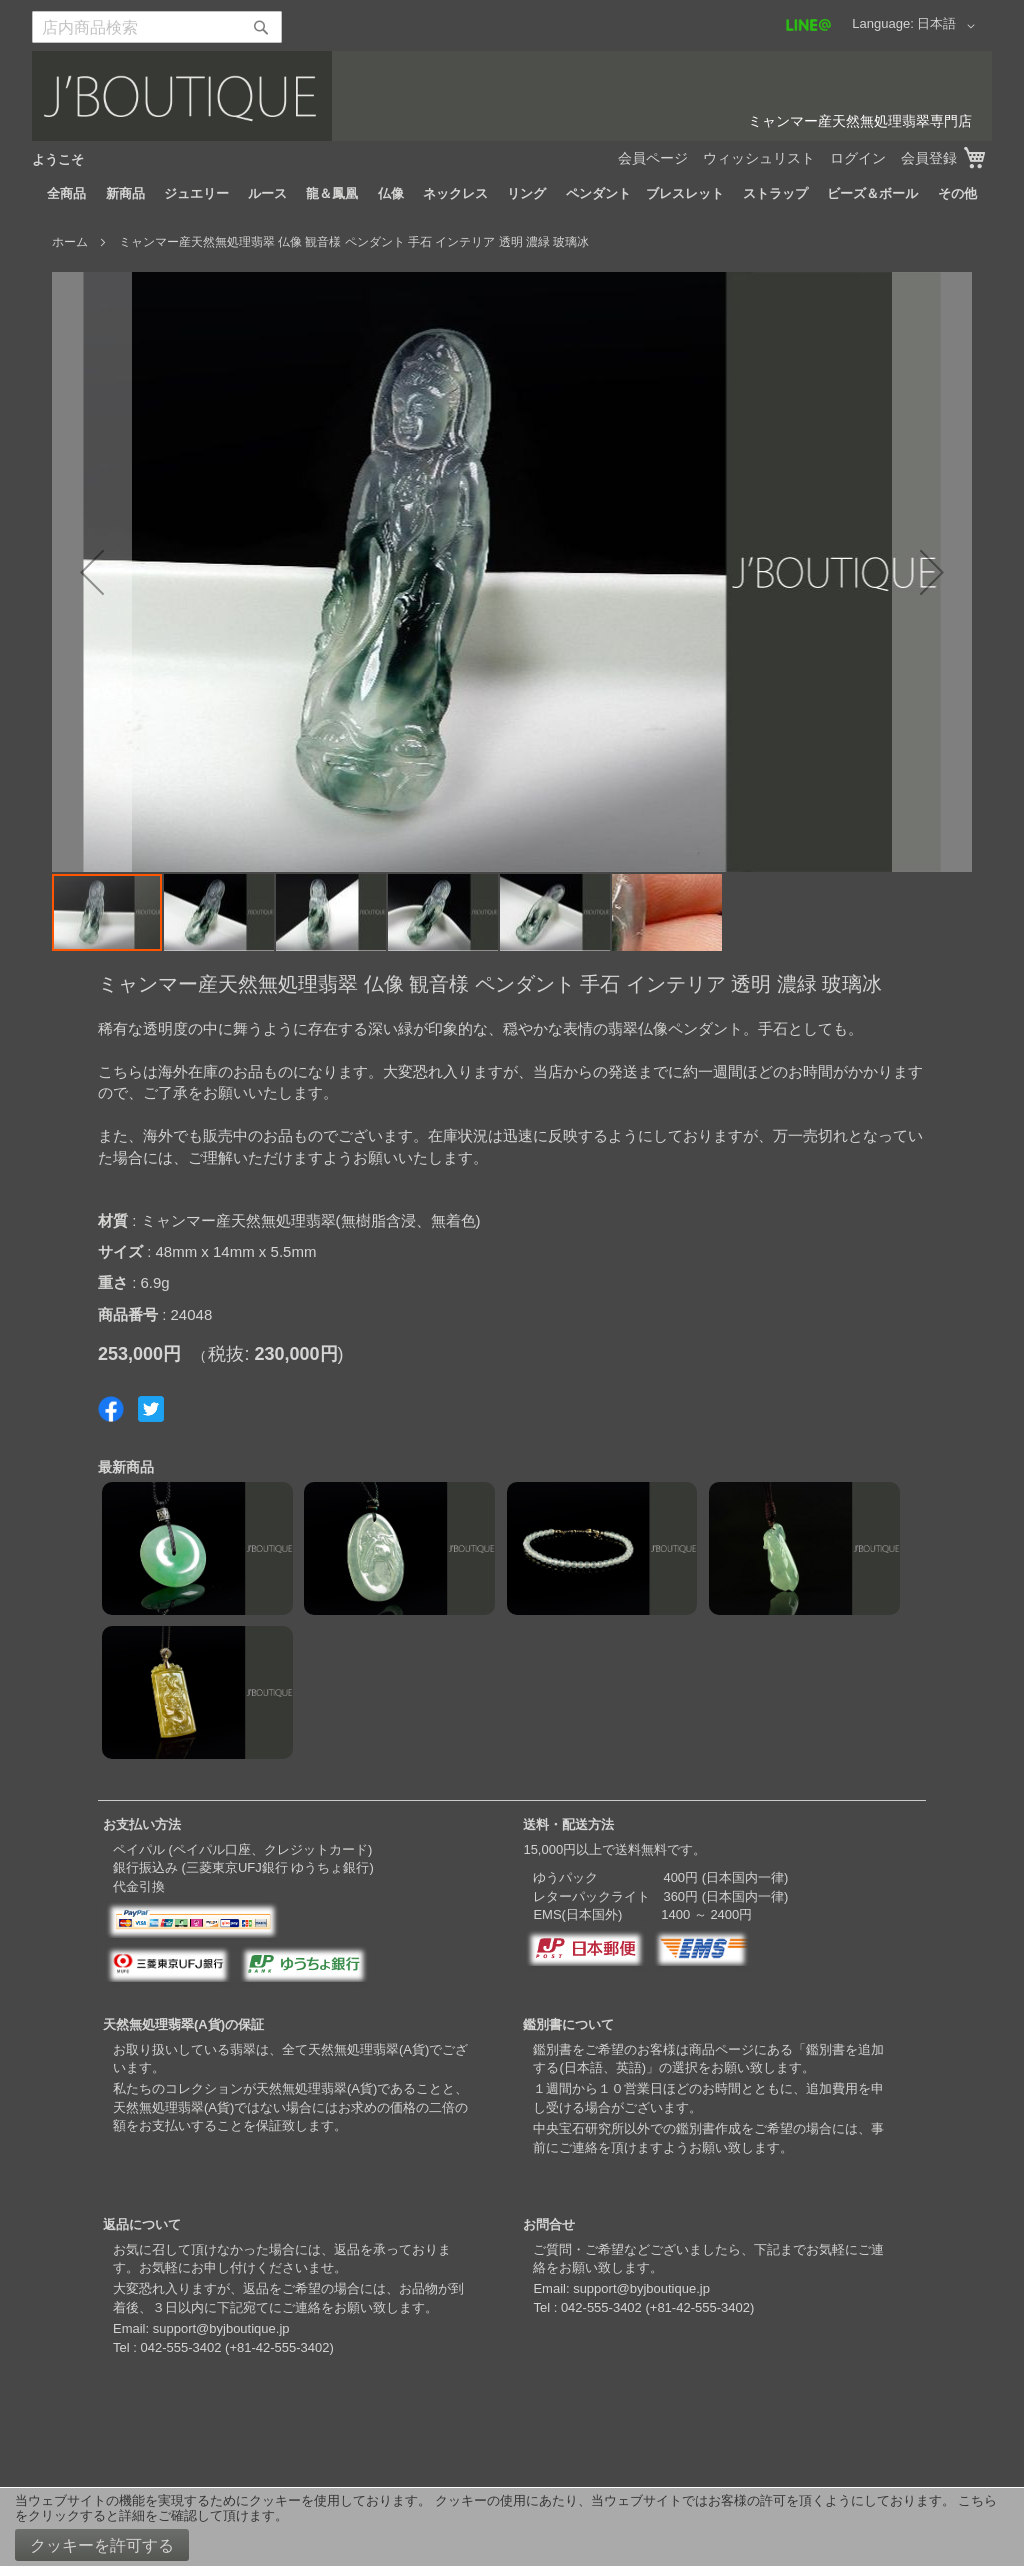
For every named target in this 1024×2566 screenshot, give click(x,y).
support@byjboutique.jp (221, 2328)
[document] (512, 2527)
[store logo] (512, 96)
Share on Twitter (151, 1409)
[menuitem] (66, 194)
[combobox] (157, 27)
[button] (949, 26)
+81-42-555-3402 (279, 2347)
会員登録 (929, 158)
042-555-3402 (180, 2347)
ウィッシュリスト (759, 158)
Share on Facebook (111, 1409)
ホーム (70, 242)
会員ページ (653, 158)
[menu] (512, 194)
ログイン (858, 158)
